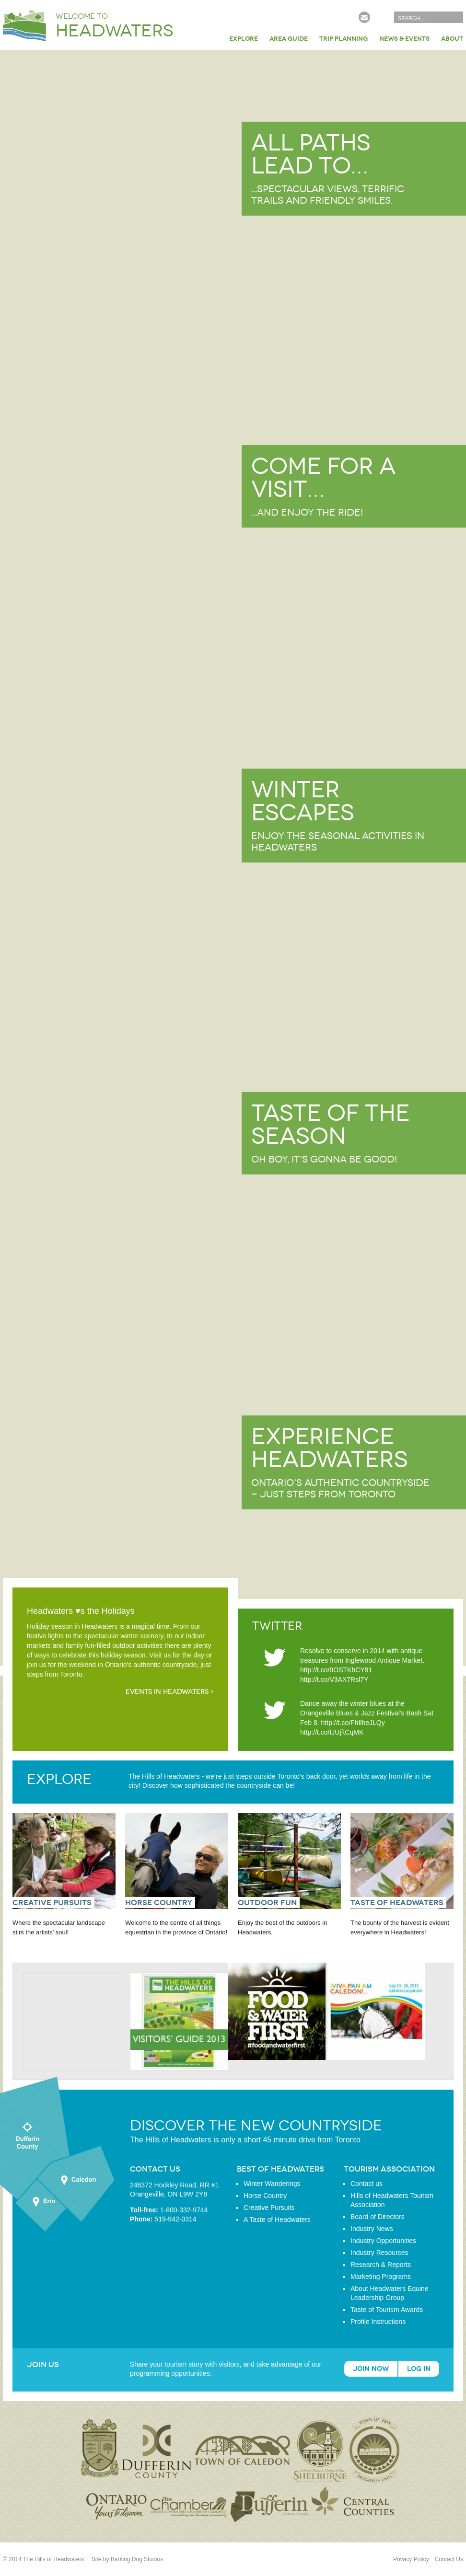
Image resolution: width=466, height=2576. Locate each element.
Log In (419, 2369)
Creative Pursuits (52, 1902)
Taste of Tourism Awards (386, 2309)
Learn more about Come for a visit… (233, 535)
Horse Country (158, 1902)
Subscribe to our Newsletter (364, 17)
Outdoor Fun (267, 1902)
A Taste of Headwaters (277, 2219)
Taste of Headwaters (396, 1902)
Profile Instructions (378, 2321)
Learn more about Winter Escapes (233, 858)
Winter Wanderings (272, 2183)
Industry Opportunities (383, 2240)
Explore (243, 39)
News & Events (404, 39)
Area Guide (288, 39)
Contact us (366, 2183)
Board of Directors (377, 2216)
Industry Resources (379, 2252)
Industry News (371, 2228)
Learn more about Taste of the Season (233, 1182)
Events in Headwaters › (170, 1692)
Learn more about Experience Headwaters (233, 1505)
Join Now (371, 2369)
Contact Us (449, 2559)
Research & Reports (380, 2264)
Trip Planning (343, 39)
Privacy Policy (411, 2559)
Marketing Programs (380, 2276)
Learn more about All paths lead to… (233, 211)
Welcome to (114, 26)
